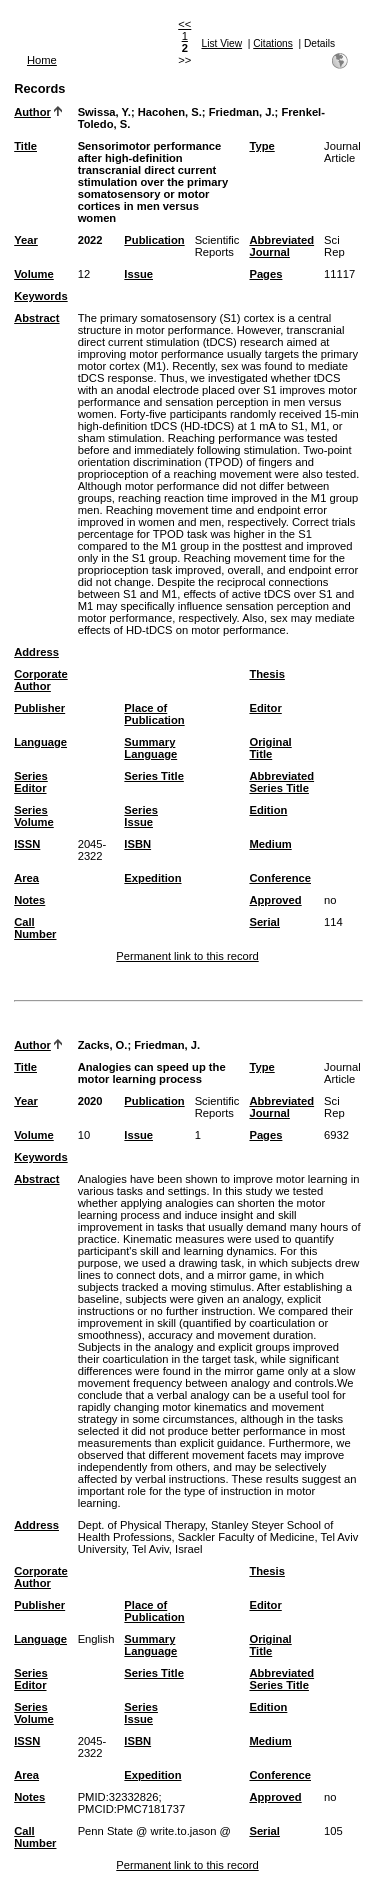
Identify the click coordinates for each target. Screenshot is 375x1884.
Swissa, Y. (104, 112)
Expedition (152, 878)
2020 (90, 1101)
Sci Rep (334, 246)
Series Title (154, 776)
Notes (29, 900)
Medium (270, 844)
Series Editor (31, 782)
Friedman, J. (242, 112)
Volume (34, 274)
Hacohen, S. (170, 112)
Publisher (39, 708)
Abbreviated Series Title (281, 782)
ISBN (137, 844)
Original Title (270, 748)
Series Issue (141, 816)
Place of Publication (154, 714)
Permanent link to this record (187, 956)
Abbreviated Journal (281, 246)
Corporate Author (40, 680)
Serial (264, 922)
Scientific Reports (217, 246)
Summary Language (150, 748)
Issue (138, 274)
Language (40, 742)
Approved (275, 900)
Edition (268, 810)
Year (26, 240)
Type (261, 146)
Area (26, 878)
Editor (265, 708)
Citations (273, 43)
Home (42, 60)
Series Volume (34, 816)
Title (25, 146)
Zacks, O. (103, 1045)
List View (222, 43)
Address (36, 652)
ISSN (27, 844)
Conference (280, 878)
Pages (265, 274)
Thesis (266, 674)
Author (32, 112)
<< (184, 24)
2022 (90, 240)
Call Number (35, 928)
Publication (154, 240)
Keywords (40, 296)
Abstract (36, 318)
